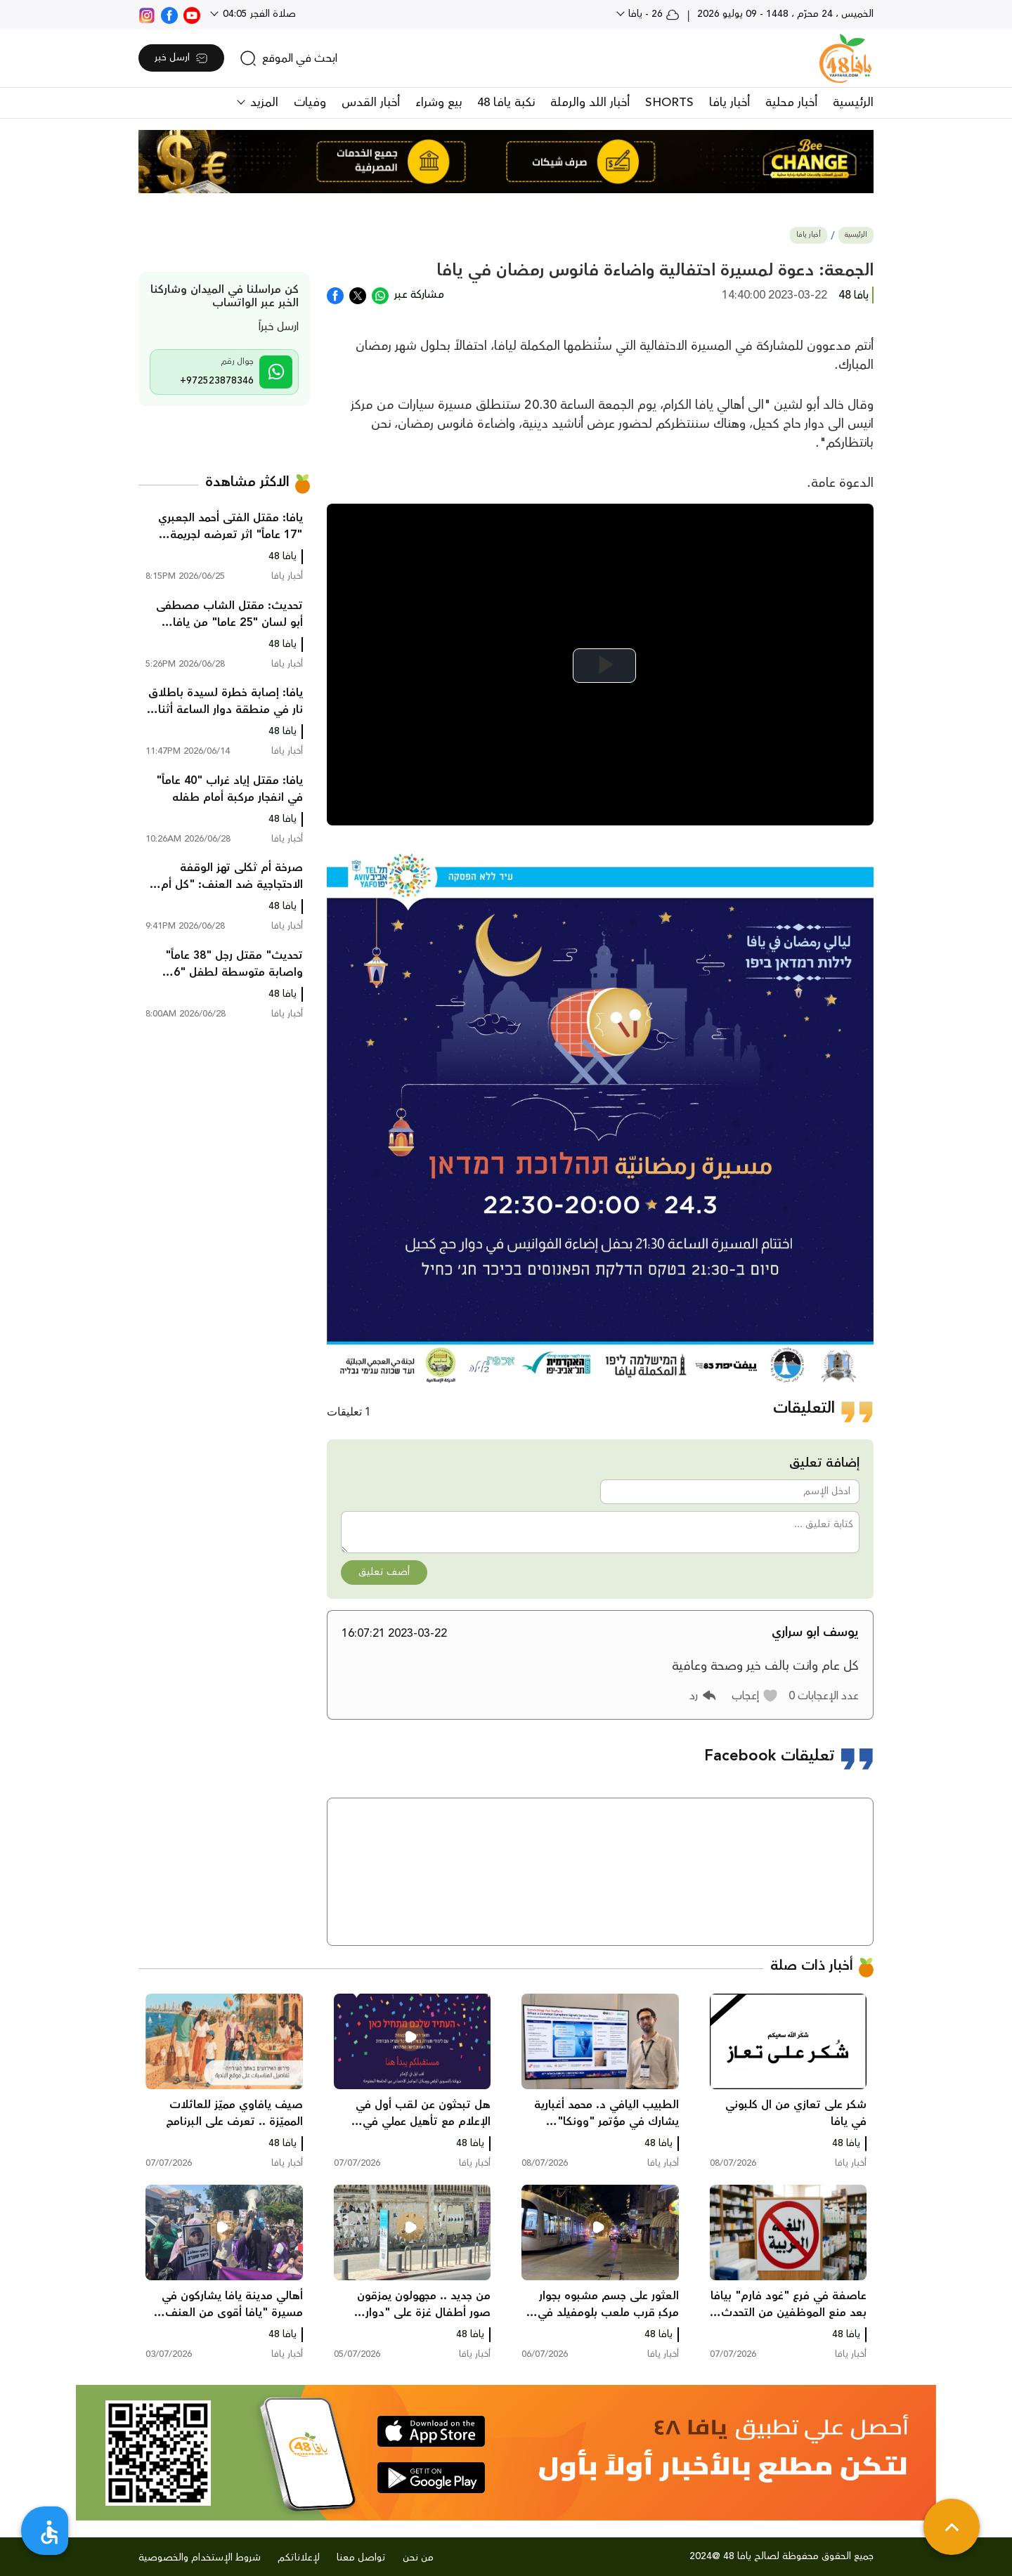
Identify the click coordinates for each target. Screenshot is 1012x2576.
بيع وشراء (438, 102)
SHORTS (669, 102)
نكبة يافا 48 (506, 102)
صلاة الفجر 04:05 (258, 14)
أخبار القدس (371, 102)
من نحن (418, 2557)
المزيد (262, 102)
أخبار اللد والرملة (590, 102)
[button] (755, 1696)
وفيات (310, 102)
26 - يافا (652, 14)
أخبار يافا (729, 102)
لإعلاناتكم (299, 2557)
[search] (288, 58)
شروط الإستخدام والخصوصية (199, 2557)
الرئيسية (853, 102)
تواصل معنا (361, 2557)
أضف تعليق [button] (384, 1572)
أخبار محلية (791, 102)
